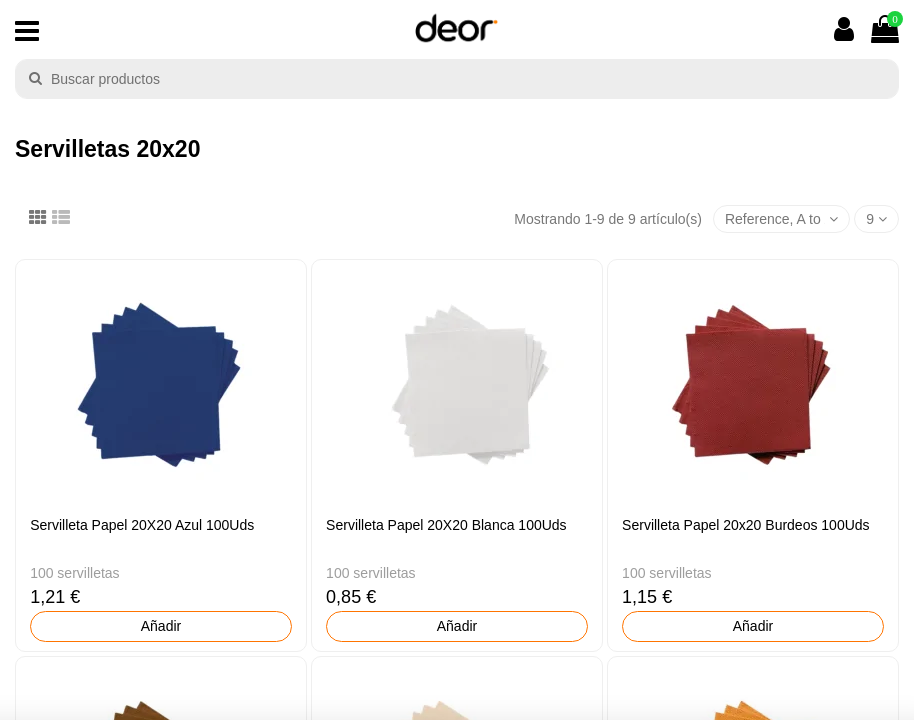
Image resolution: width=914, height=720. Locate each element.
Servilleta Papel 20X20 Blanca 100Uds (446, 525)
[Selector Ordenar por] (781, 219)
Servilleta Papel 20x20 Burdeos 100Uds (746, 525)
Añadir (161, 626)
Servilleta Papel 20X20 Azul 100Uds (142, 525)
